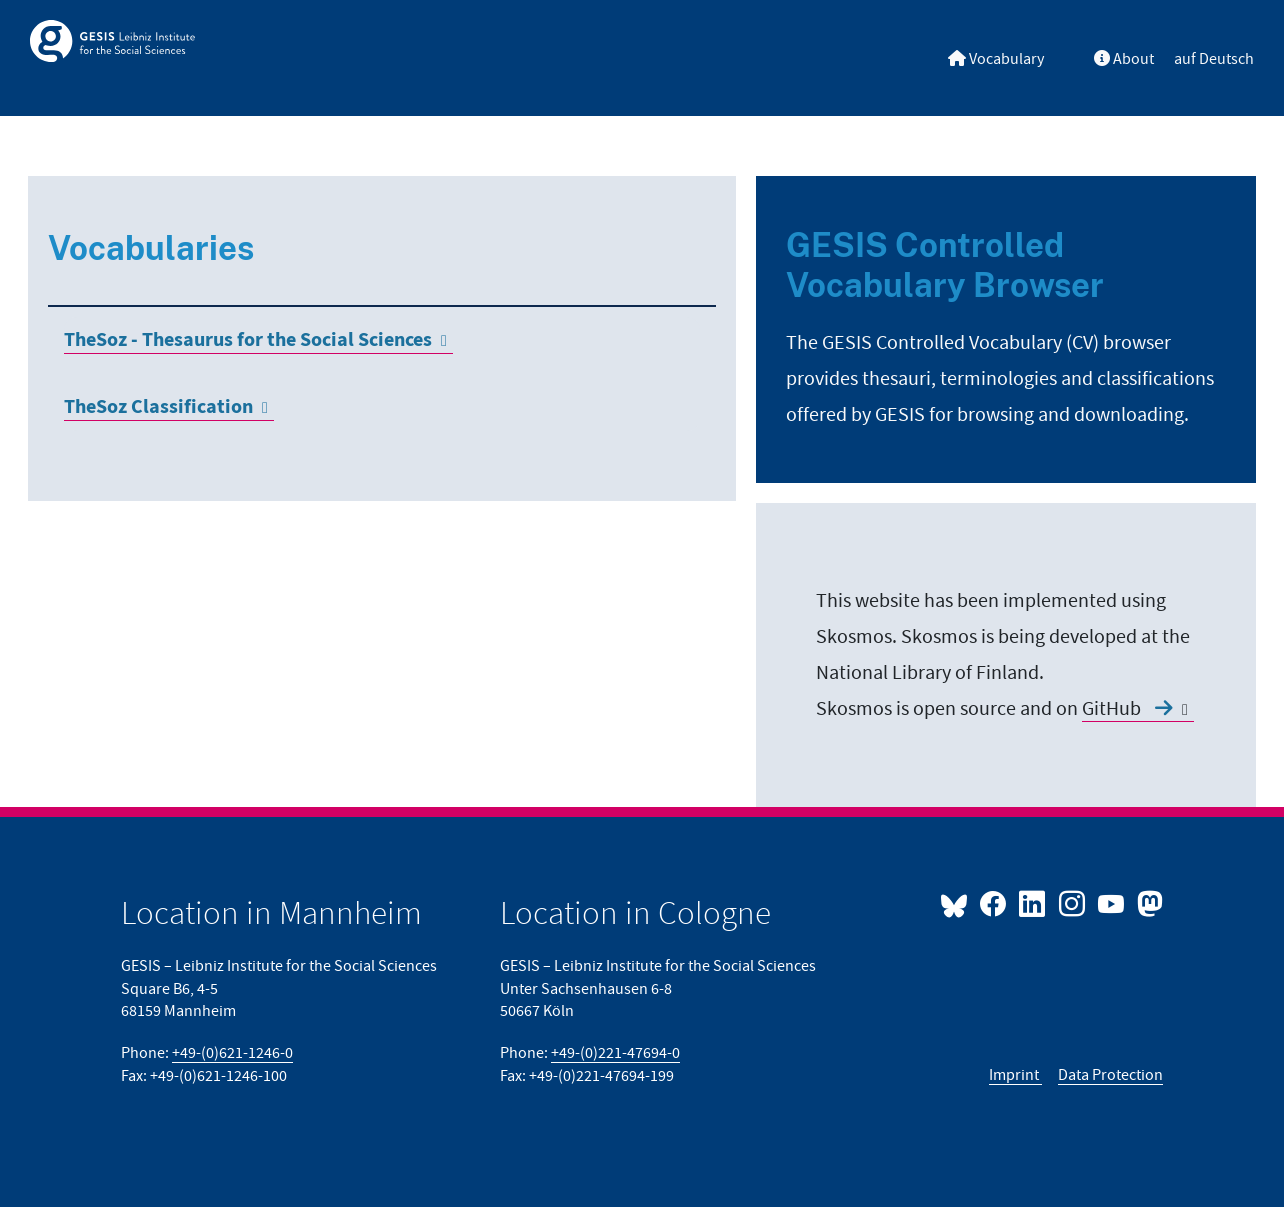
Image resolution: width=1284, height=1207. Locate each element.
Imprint (1015, 1075)
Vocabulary (996, 59)
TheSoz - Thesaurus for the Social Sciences (248, 340)
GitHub (1127, 709)
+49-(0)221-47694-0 (615, 1053)
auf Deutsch (1214, 59)
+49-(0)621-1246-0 (232, 1053)
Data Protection (1110, 1075)
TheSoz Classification (158, 407)
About (1124, 59)
